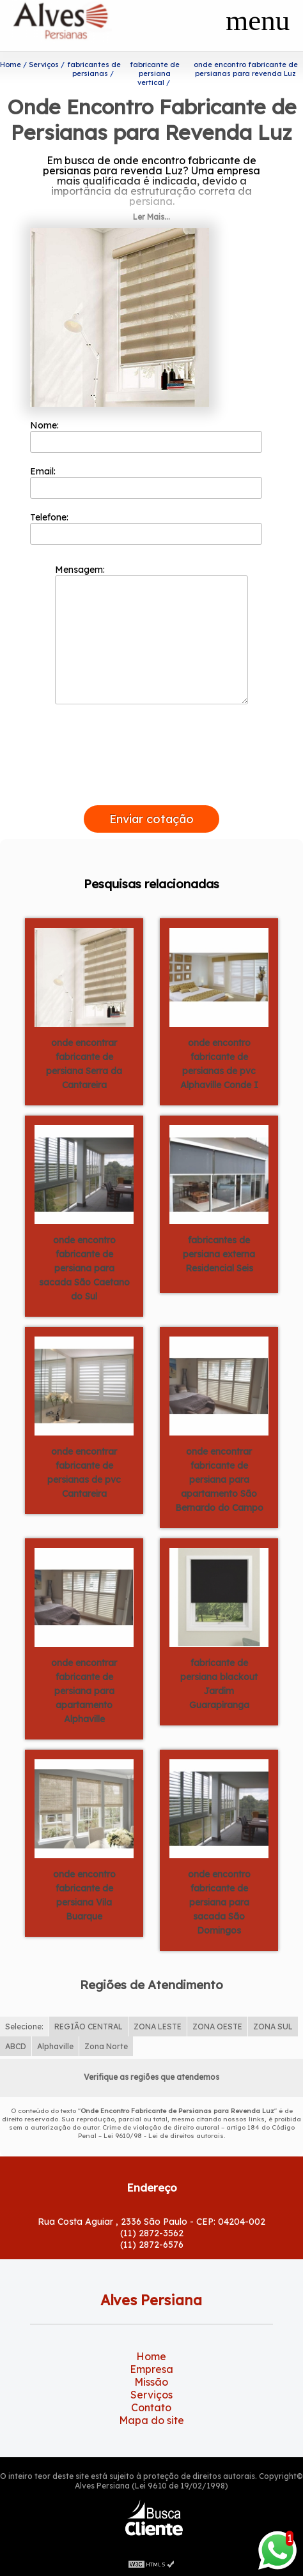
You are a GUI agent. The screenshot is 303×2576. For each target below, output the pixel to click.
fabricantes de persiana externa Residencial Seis (219, 1254)
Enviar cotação (151, 819)
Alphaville (55, 2046)
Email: (145, 482)
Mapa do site (151, 2420)
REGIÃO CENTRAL (88, 2026)
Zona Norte (106, 2046)
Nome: (145, 436)
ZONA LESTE (158, 2026)
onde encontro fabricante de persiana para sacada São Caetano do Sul (84, 1268)
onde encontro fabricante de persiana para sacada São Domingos (219, 1902)
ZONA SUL (273, 2026)
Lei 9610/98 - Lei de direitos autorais (164, 2136)
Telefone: (145, 528)
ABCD (15, 2046)
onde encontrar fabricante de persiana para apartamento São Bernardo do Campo (219, 1479)
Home (151, 2356)
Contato (151, 2407)
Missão (151, 2381)
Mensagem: (151, 634)
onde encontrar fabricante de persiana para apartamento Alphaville (84, 1691)
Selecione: (24, 2026)
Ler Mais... (151, 217)
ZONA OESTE (217, 2026)
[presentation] (151, 790)
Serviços (151, 2394)
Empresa (151, 2369)
